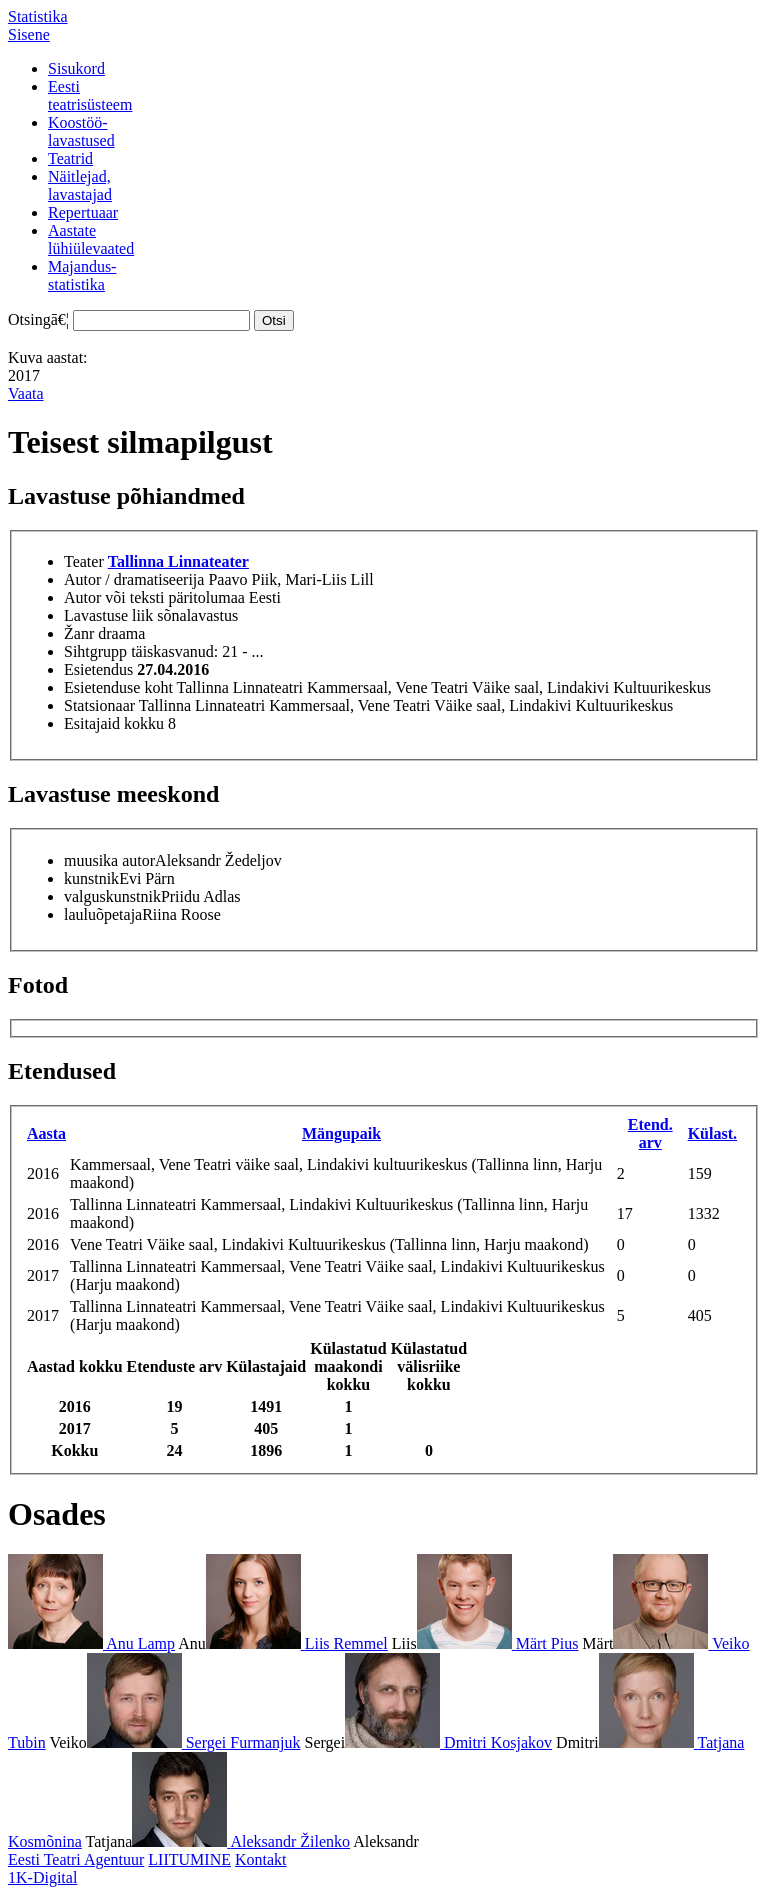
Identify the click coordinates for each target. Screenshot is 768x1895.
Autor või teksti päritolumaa (154, 597)
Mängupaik (341, 1133)
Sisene (29, 34)
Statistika (38, 16)
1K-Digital (42, 1877)
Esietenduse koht (118, 687)
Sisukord (76, 68)
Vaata (26, 393)
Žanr (79, 633)
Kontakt (261, 1859)
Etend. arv (650, 1133)
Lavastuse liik (108, 615)
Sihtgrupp (95, 651)
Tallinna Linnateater (178, 561)
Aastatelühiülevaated (91, 239)
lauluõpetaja (103, 914)
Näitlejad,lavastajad (80, 185)
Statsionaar (99, 705)
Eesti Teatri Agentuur (76, 1859)
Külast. (712, 1133)
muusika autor (109, 860)
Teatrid (70, 158)
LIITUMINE (189, 1859)
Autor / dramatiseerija (134, 579)
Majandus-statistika (82, 275)
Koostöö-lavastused (81, 131)
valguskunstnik (112, 896)
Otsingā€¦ (38, 319)
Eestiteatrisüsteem (90, 95)
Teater (84, 561)
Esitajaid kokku (114, 723)
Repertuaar (83, 212)
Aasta (46, 1133)
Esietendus (98, 669)
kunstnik (91, 878)
